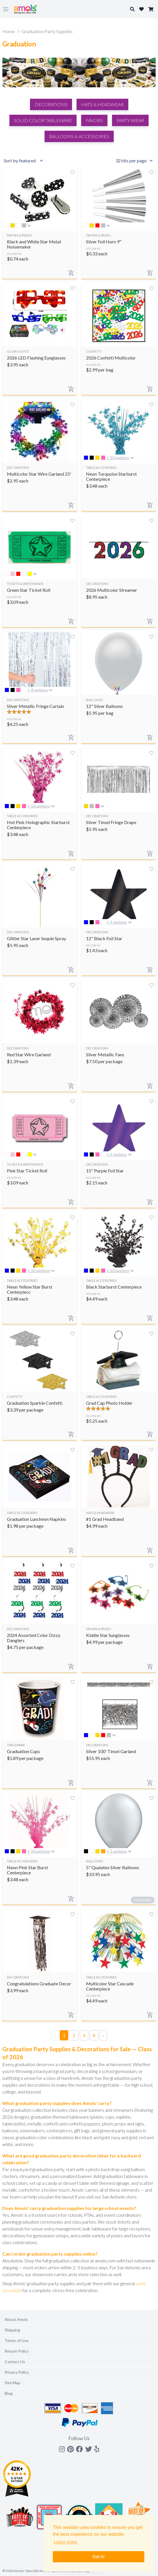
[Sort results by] (24, 160)
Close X (141, 440)
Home (8, 31)
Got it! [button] (99, 2556)
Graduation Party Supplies (47, 31)
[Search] (79, 477)
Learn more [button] (65, 2541)
